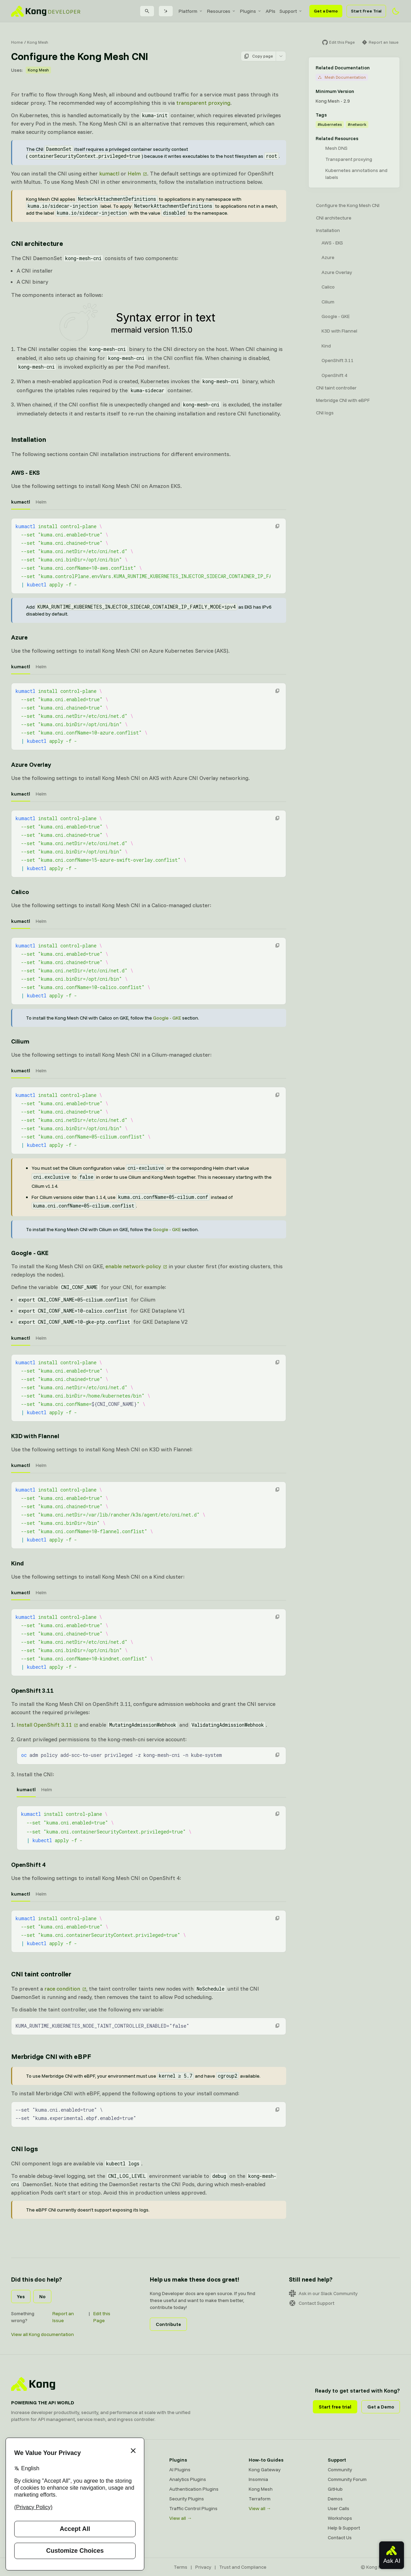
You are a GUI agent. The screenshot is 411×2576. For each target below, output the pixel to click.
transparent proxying (203, 102)
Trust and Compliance (242, 2567)
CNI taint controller (336, 388)
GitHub (335, 2489)
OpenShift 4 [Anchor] (28, 1865)
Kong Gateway (265, 2469)
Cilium (328, 302)
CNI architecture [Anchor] (37, 243)
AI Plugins (179, 2469)
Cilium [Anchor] (20, 1041)
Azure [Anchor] (19, 637)
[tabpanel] (148, 556)
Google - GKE (167, 1018)
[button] (277, 526)
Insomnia (258, 2479)
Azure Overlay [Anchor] (31, 764)
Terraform (260, 2499)
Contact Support (311, 2303)
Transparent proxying (348, 159)
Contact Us (340, 2537)
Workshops (340, 2518)
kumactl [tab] (20, 502)
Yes (21, 2296)
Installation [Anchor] (28, 439)
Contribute (168, 2324)
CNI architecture (333, 218)
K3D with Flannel (339, 331)
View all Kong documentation (42, 2334)
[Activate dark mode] (396, 11)
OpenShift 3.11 (338, 360)
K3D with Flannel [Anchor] (35, 1436)
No (42, 2296)
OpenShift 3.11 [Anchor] (32, 1690)
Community (340, 2469)
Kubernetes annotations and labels (356, 173)
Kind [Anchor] (17, 1563)
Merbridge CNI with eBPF (343, 400)
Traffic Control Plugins (193, 2508)
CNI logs (325, 413)
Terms (180, 2567)
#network (357, 124)
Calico (328, 287)
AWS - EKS (332, 243)
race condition (62, 1988)
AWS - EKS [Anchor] (25, 472)
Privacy (203, 2567)
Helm (134, 173)
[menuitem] (191, 11)
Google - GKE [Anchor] (30, 1253)
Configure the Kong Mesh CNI (347, 205)
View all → (180, 2518)
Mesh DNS (336, 148)
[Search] (147, 11)
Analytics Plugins (187, 2479)
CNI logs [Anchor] (24, 2148)
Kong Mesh (37, 42)
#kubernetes (330, 124)
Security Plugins (186, 2499)
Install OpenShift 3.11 (44, 1724)
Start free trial (335, 2407)
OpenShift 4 (334, 375)
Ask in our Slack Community (323, 2293)
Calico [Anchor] (20, 892)
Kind (326, 346)
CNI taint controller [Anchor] (41, 1973)
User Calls (338, 2508)
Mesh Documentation (342, 77)
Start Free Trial (366, 11)
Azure (328, 257)
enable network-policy (133, 1266)
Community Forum (347, 2479)
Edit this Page (101, 2317)
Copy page (258, 56)
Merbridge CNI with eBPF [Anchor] (51, 2056)
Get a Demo (326, 11)
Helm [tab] (41, 502)
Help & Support (344, 2528)
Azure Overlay (337, 272)
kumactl (109, 173)
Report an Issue (63, 2317)
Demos (335, 2499)
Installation (328, 230)
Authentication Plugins (194, 2489)
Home (17, 42)
